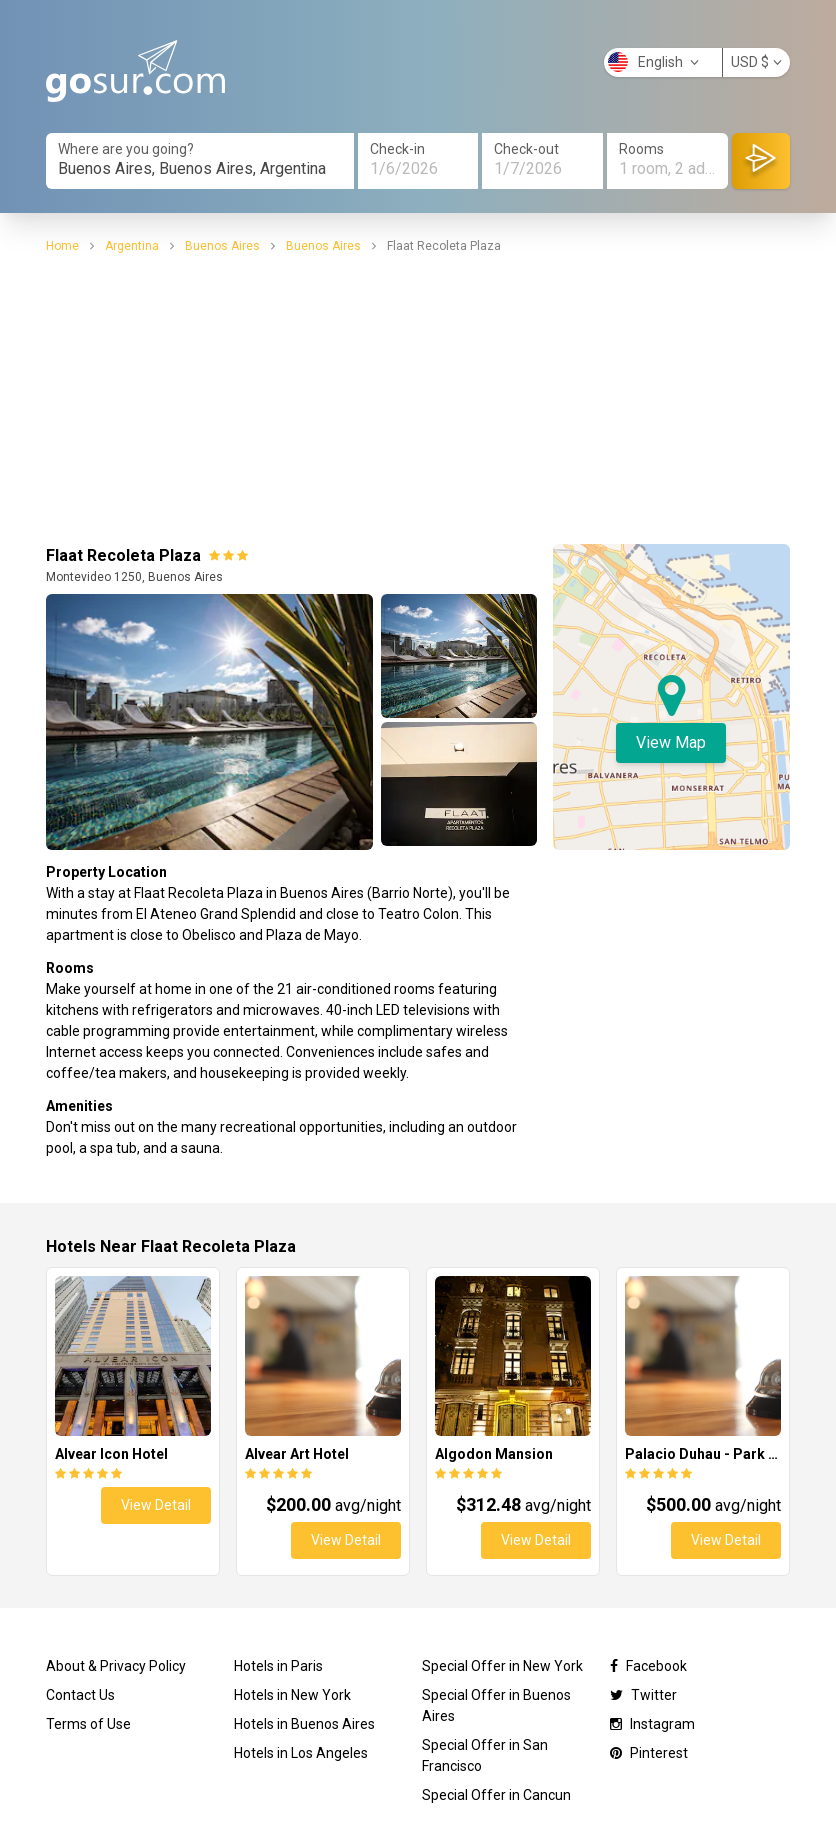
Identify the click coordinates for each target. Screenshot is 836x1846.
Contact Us (80, 1695)
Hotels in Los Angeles (301, 1753)
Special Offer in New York (502, 1666)
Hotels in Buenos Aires (304, 1724)
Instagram (652, 1724)
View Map (671, 742)
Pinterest (649, 1753)
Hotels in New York (292, 1695)
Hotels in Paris (278, 1666)
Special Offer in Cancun (496, 1795)
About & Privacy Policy (116, 1666)
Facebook (648, 1666)
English (653, 62)
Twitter (643, 1695)
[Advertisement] (418, 396)
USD (756, 62)
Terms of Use (88, 1724)
